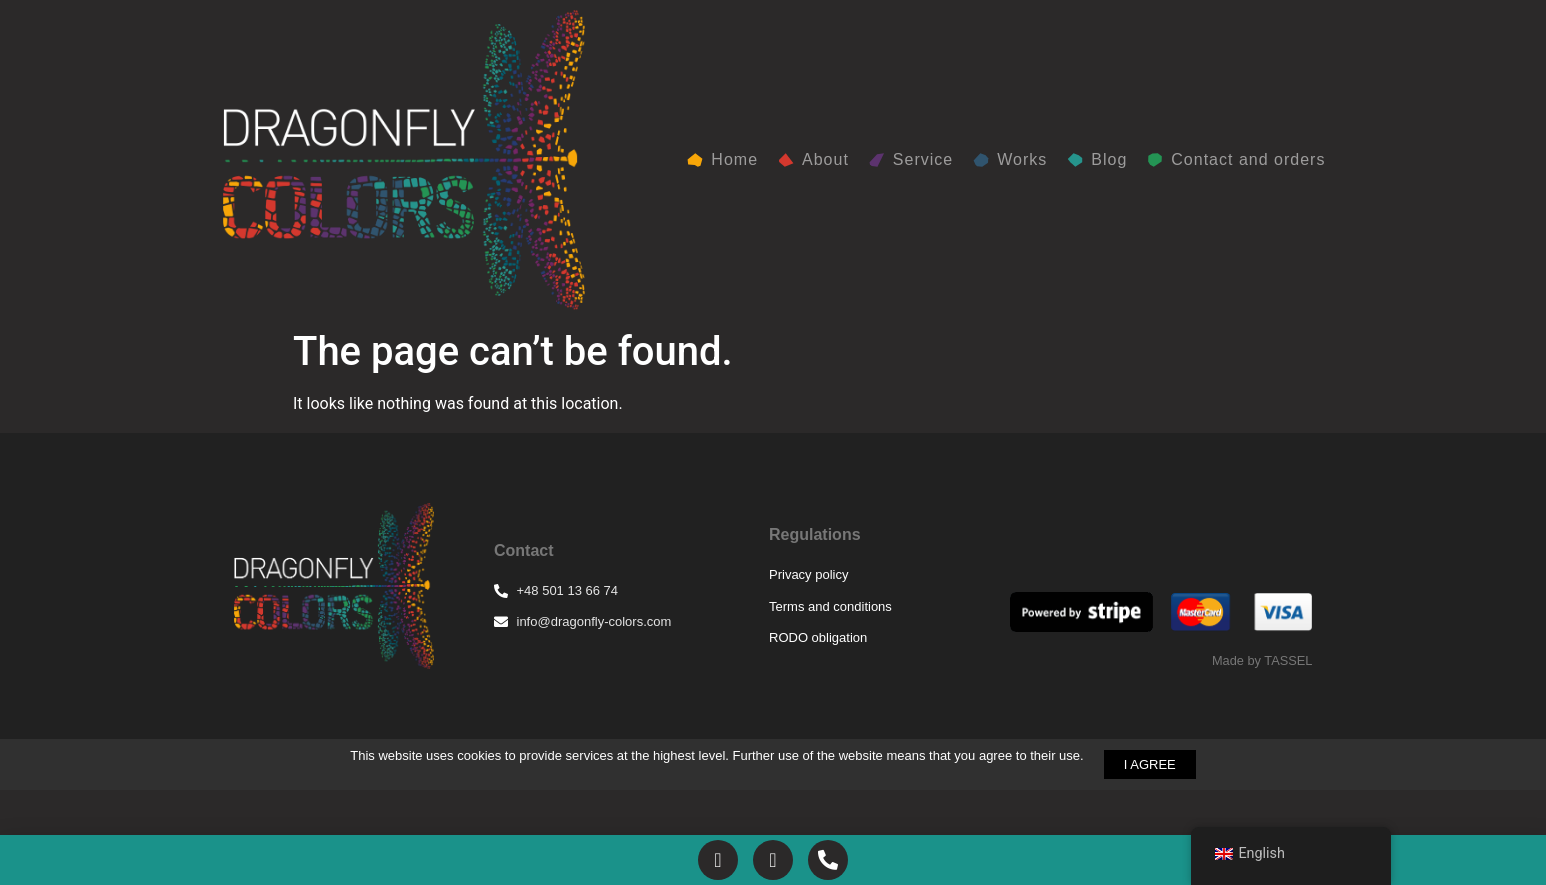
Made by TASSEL (1262, 660)
